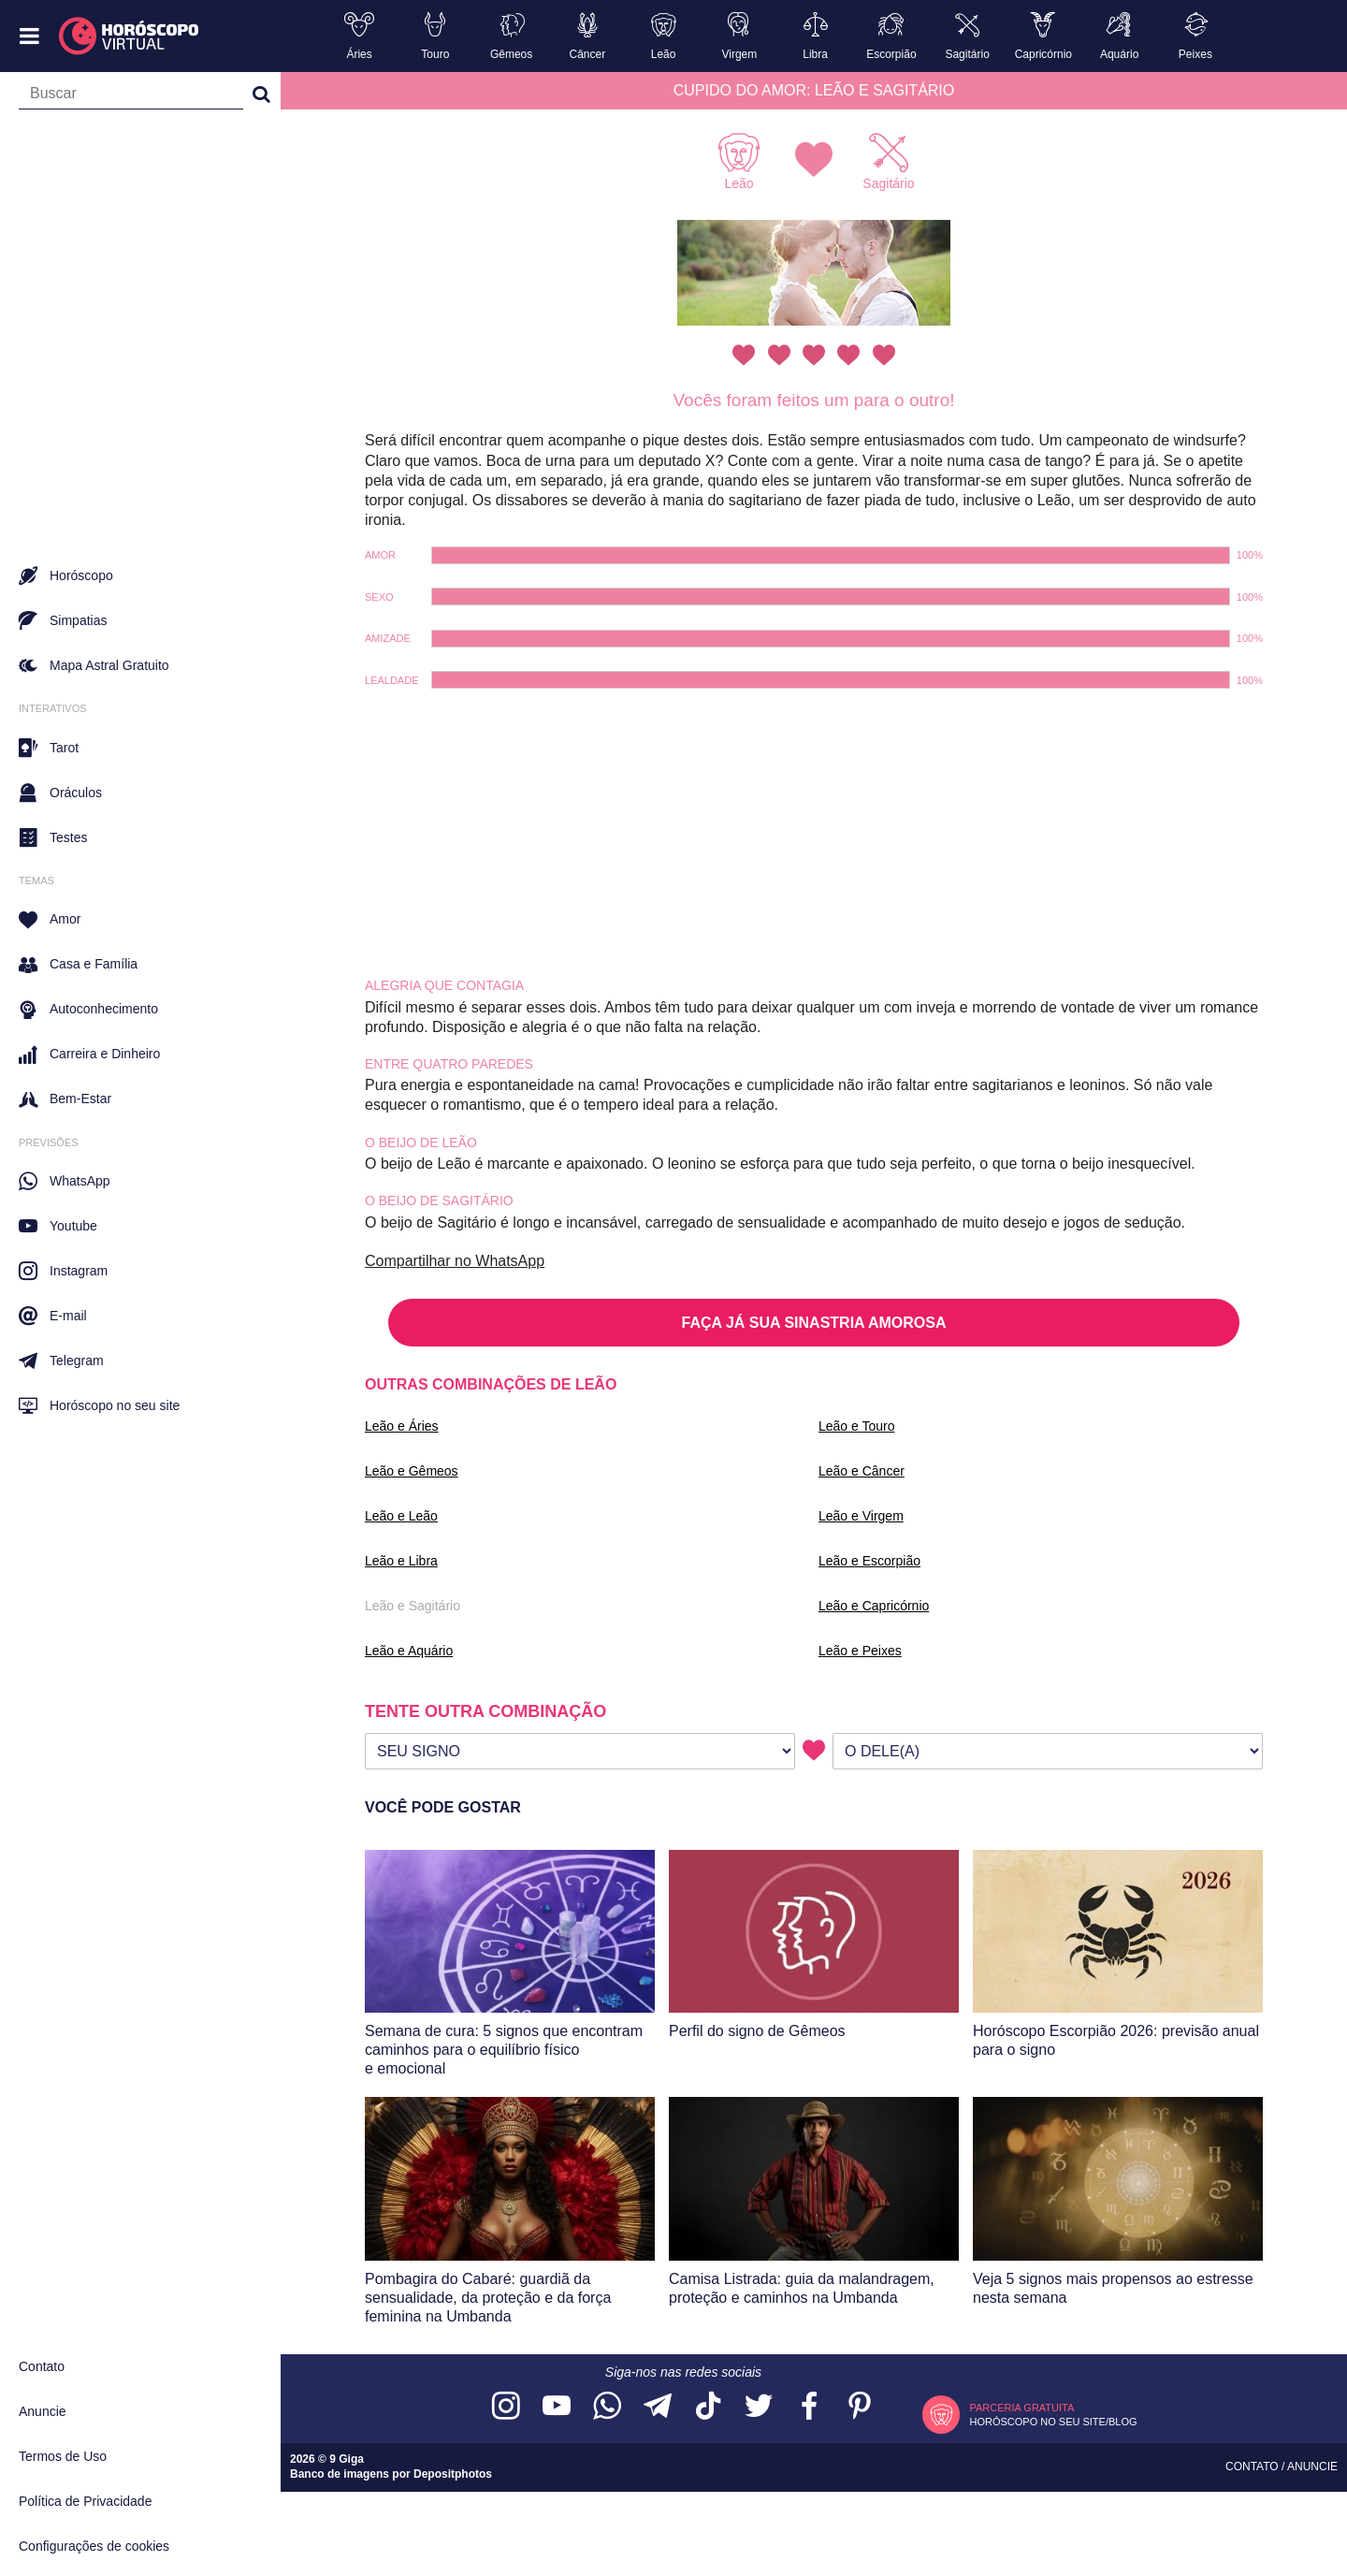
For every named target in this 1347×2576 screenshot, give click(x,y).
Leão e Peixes (860, 1650)
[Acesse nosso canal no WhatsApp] (607, 2407)
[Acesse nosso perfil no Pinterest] (860, 2407)
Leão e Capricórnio (873, 1605)
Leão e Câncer (861, 1470)
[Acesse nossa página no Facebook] (809, 2407)
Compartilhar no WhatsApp (454, 1261)
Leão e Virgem (861, 1515)
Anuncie (42, 2411)
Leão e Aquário (409, 1650)
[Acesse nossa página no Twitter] (759, 2407)
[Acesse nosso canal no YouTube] (556, 2407)
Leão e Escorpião (869, 1560)
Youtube (58, 1225)
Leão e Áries (402, 1426)
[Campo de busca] (131, 97)
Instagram (63, 1270)
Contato (42, 2366)
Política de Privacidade (85, 2501)
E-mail (53, 1315)
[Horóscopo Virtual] (129, 36)
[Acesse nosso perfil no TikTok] (708, 2407)
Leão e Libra (401, 1560)
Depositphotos (452, 2474)
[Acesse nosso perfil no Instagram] (506, 2407)
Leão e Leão (401, 1515)
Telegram (61, 1360)
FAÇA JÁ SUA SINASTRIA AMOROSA (814, 1323)
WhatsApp (64, 1181)
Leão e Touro (856, 1426)
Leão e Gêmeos (411, 1470)
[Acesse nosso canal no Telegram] (658, 2407)
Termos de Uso (63, 2456)
